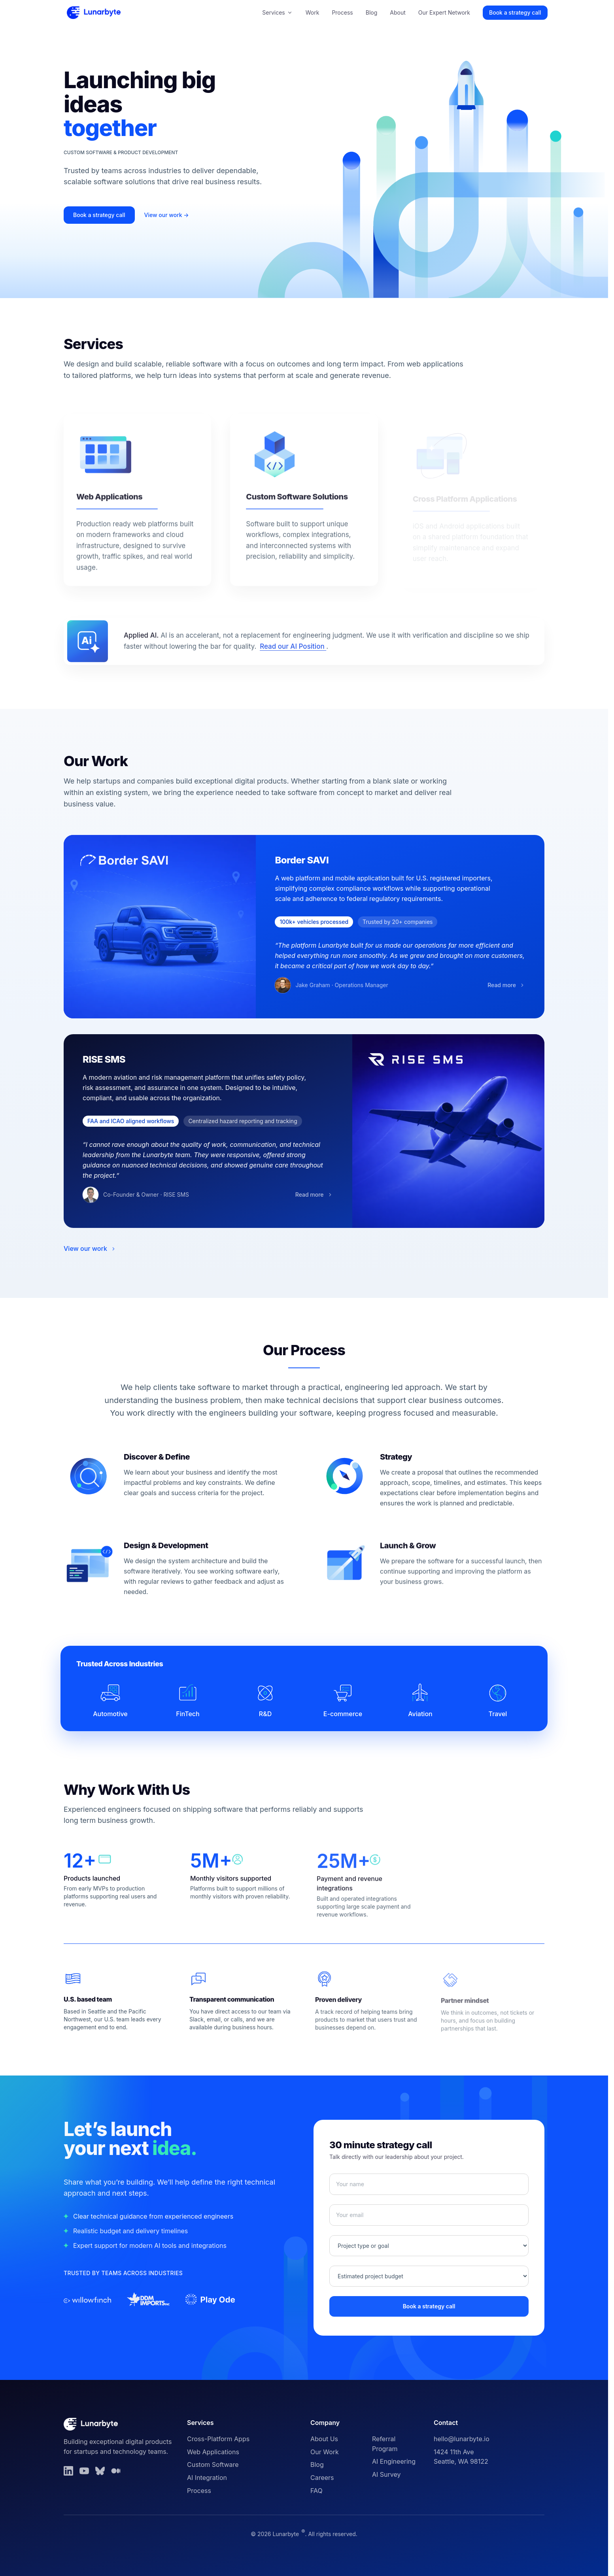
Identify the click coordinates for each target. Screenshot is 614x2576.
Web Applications (213, 2452)
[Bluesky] (100, 2471)
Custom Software (213, 2464)
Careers (322, 2478)
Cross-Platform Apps (218, 2439)
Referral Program (384, 2444)
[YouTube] (84, 2471)
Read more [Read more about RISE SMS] (322, 1197)
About (397, 12)
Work (312, 12)
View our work (90, 1248)
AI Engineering (394, 2461)
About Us (324, 2439)
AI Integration (207, 2478)
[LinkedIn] (68, 2471)
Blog (372, 12)
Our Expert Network (444, 12)
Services (277, 12)
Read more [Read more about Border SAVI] (499, 987)
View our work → (166, 215)
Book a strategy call (515, 12)
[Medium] (116, 2471)
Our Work (324, 2452)
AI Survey (386, 2474)
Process (342, 12)
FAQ (316, 2491)
